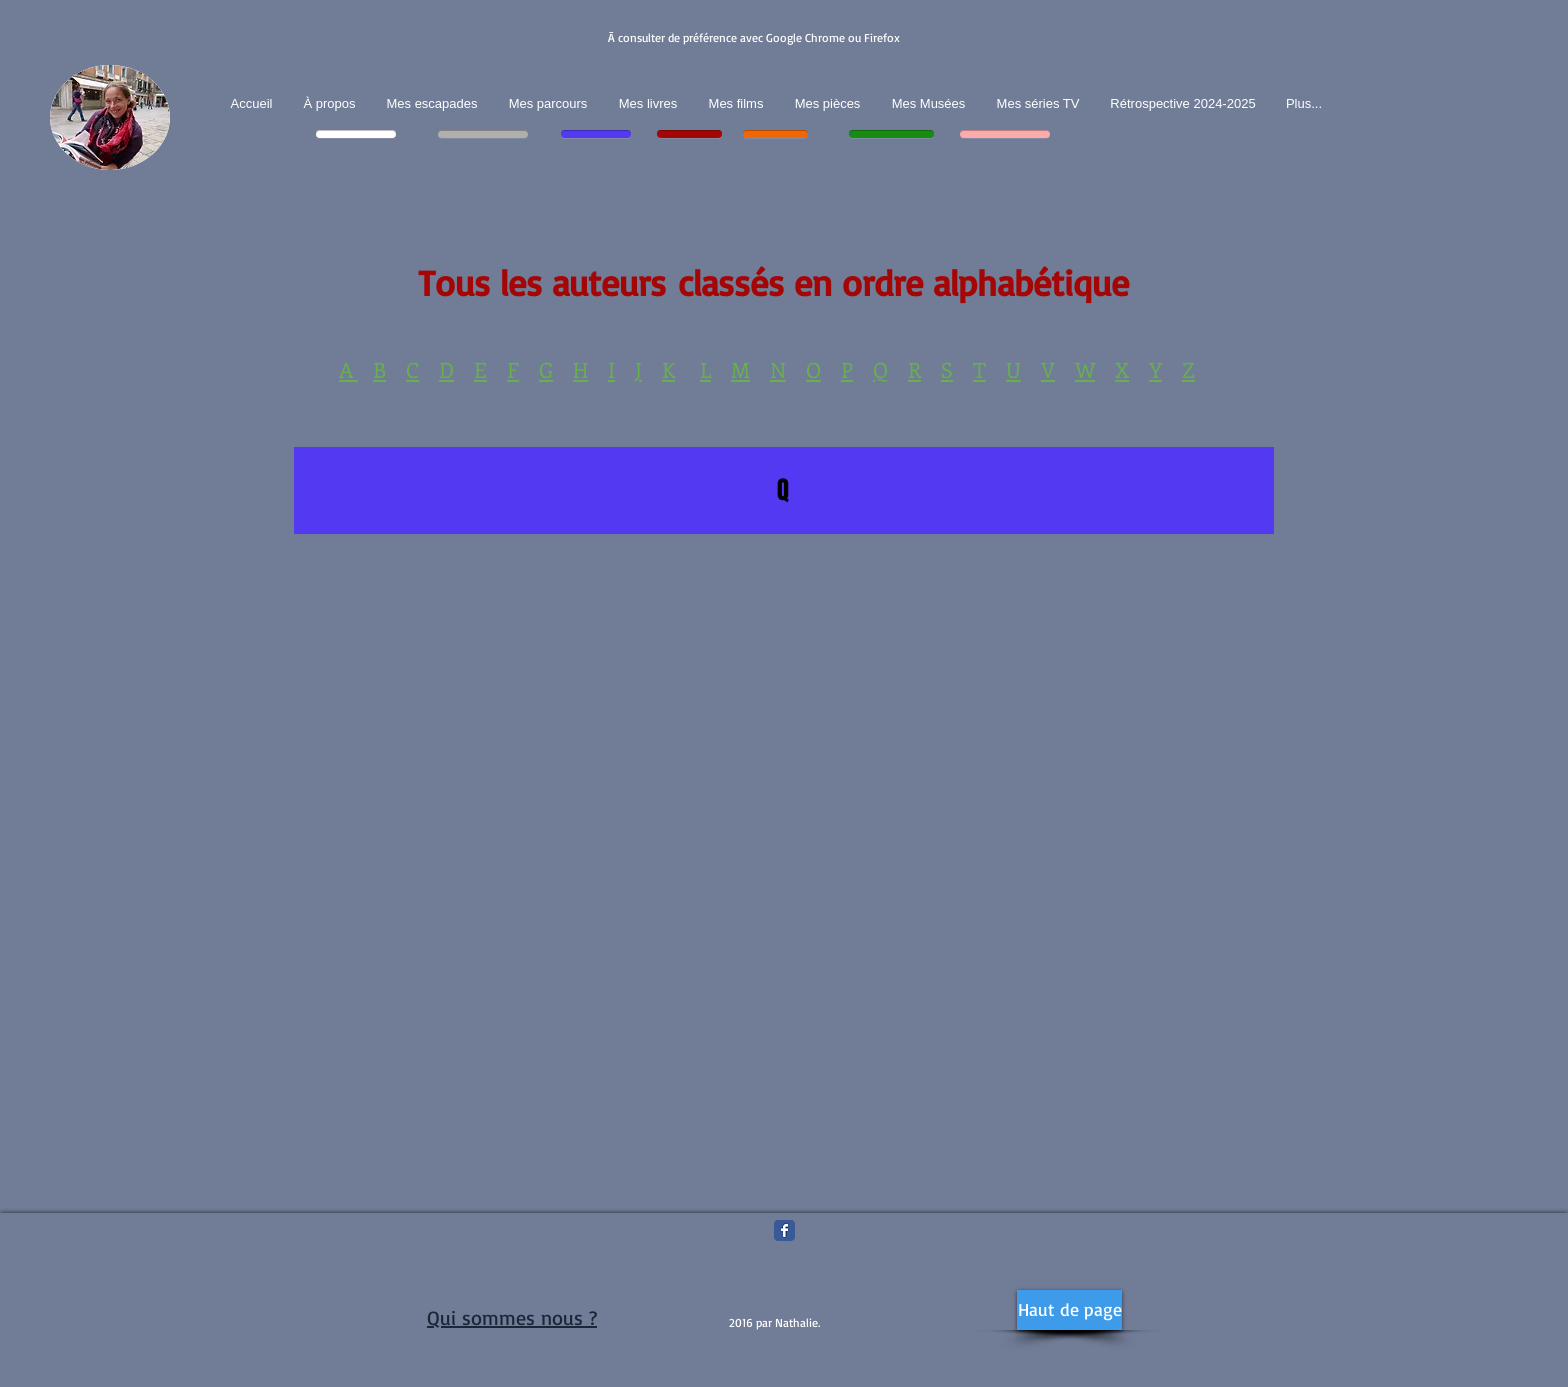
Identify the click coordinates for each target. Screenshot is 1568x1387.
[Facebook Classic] (784, 1230)
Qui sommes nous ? (512, 1317)
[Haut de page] (1069, 1310)
